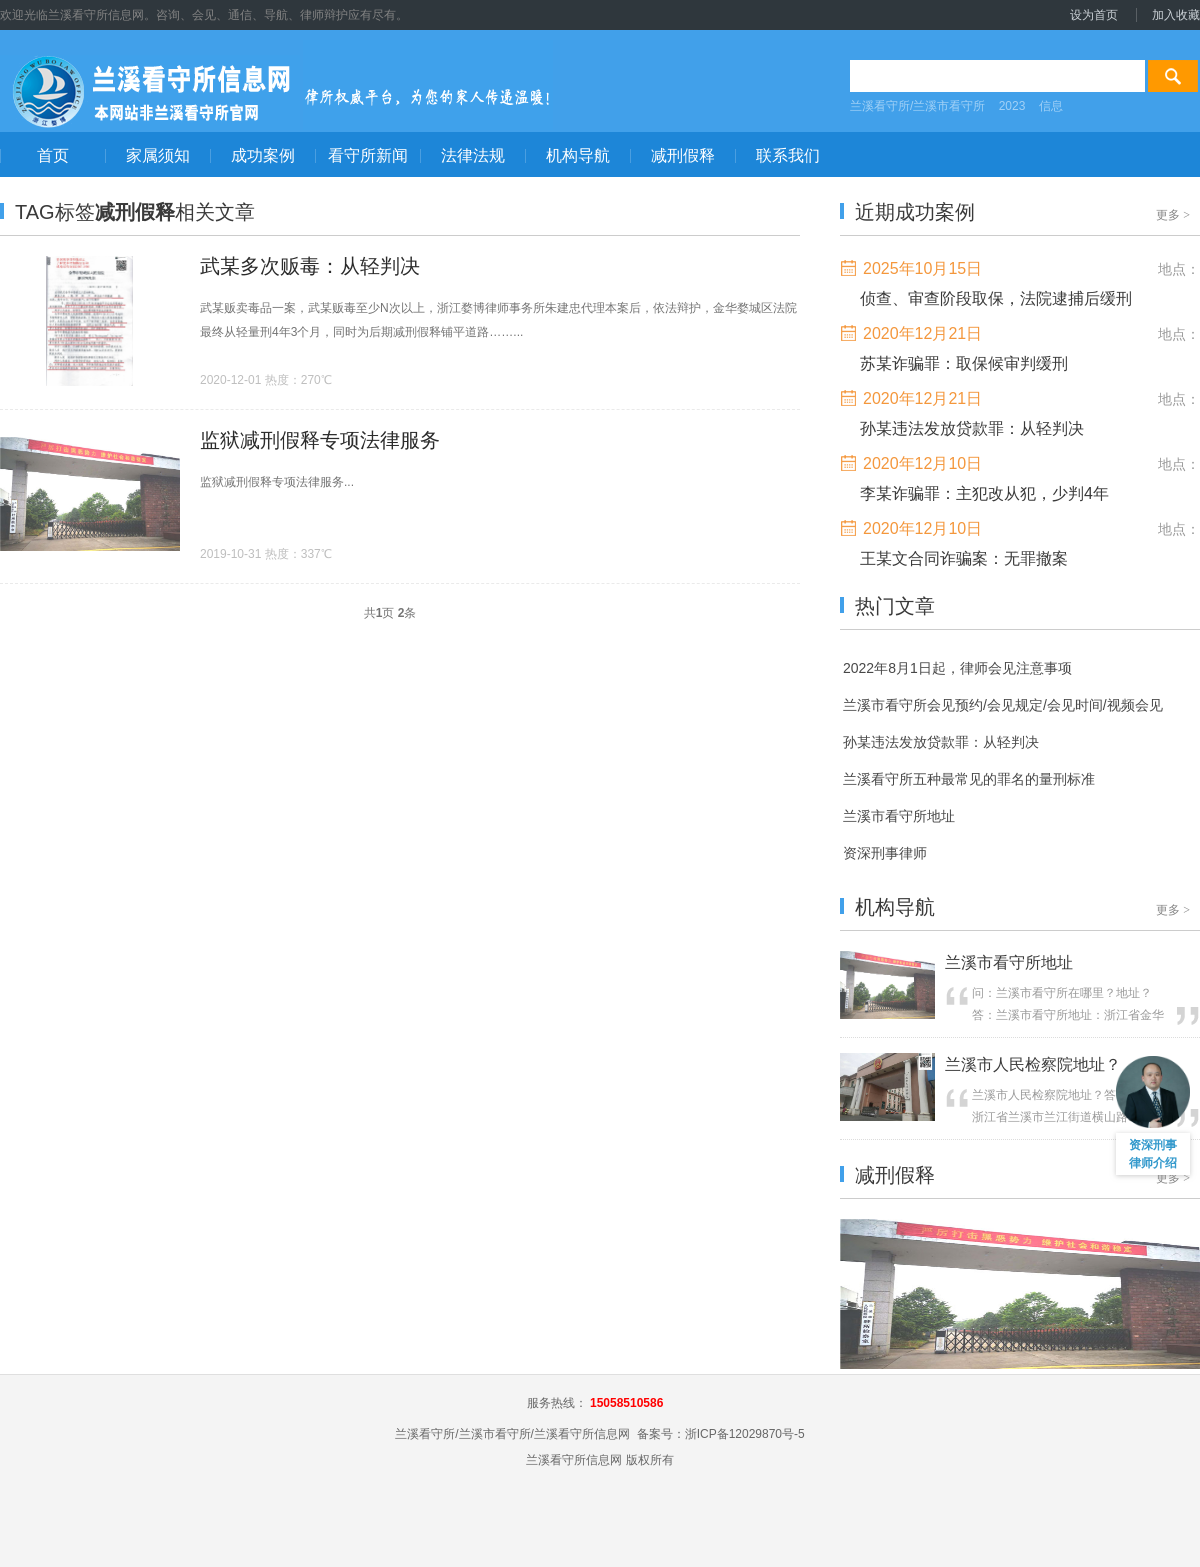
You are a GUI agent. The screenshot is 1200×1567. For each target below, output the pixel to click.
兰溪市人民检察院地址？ (1033, 1064)
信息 (1051, 106)
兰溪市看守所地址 (1009, 962)
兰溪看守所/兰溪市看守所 (917, 106)
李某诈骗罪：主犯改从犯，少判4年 (984, 493)
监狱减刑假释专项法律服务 (320, 440)
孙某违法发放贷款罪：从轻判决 (972, 428)
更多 (1173, 215)
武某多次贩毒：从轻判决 (310, 266)
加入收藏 (1176, 15)
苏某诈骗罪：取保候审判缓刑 (964, 363)
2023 (1012, 106)
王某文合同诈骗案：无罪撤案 (964, 558)
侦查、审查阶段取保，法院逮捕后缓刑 (996, 298)
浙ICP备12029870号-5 (745, 1434)
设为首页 (1094, 15)
